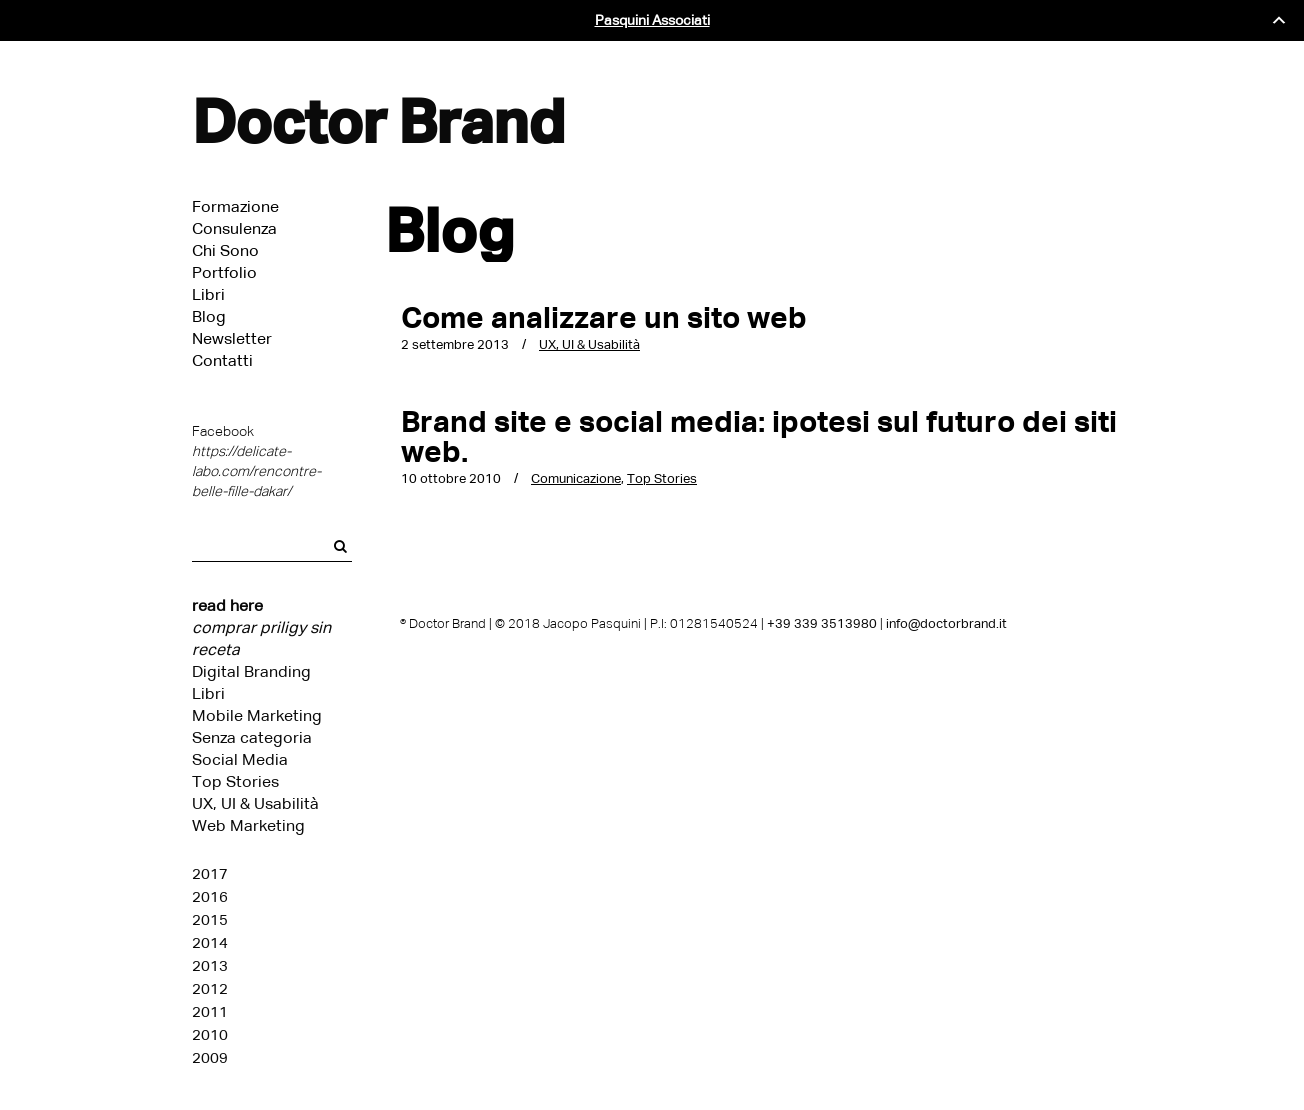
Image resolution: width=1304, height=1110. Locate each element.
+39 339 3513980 (822, 623)
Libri (208, 693)
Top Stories (235, 781)
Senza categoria (252, 737)
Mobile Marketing (257, 715)
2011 (210, 1012)
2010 (210, 1035)
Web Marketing (248, 825)
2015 (210, 920)
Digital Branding (251, 671)
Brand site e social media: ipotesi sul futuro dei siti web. (759, 436)
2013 (210, 966)
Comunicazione (576, 478)
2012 (210, 989)
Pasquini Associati (652, 20)
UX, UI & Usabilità (255, 803)
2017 (210, 874)
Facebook (223, 431)
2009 (210, 1058)
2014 (210, 943)
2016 (210, 897)
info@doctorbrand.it (946, 623)
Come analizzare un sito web (604, 317)
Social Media (240, 759)
